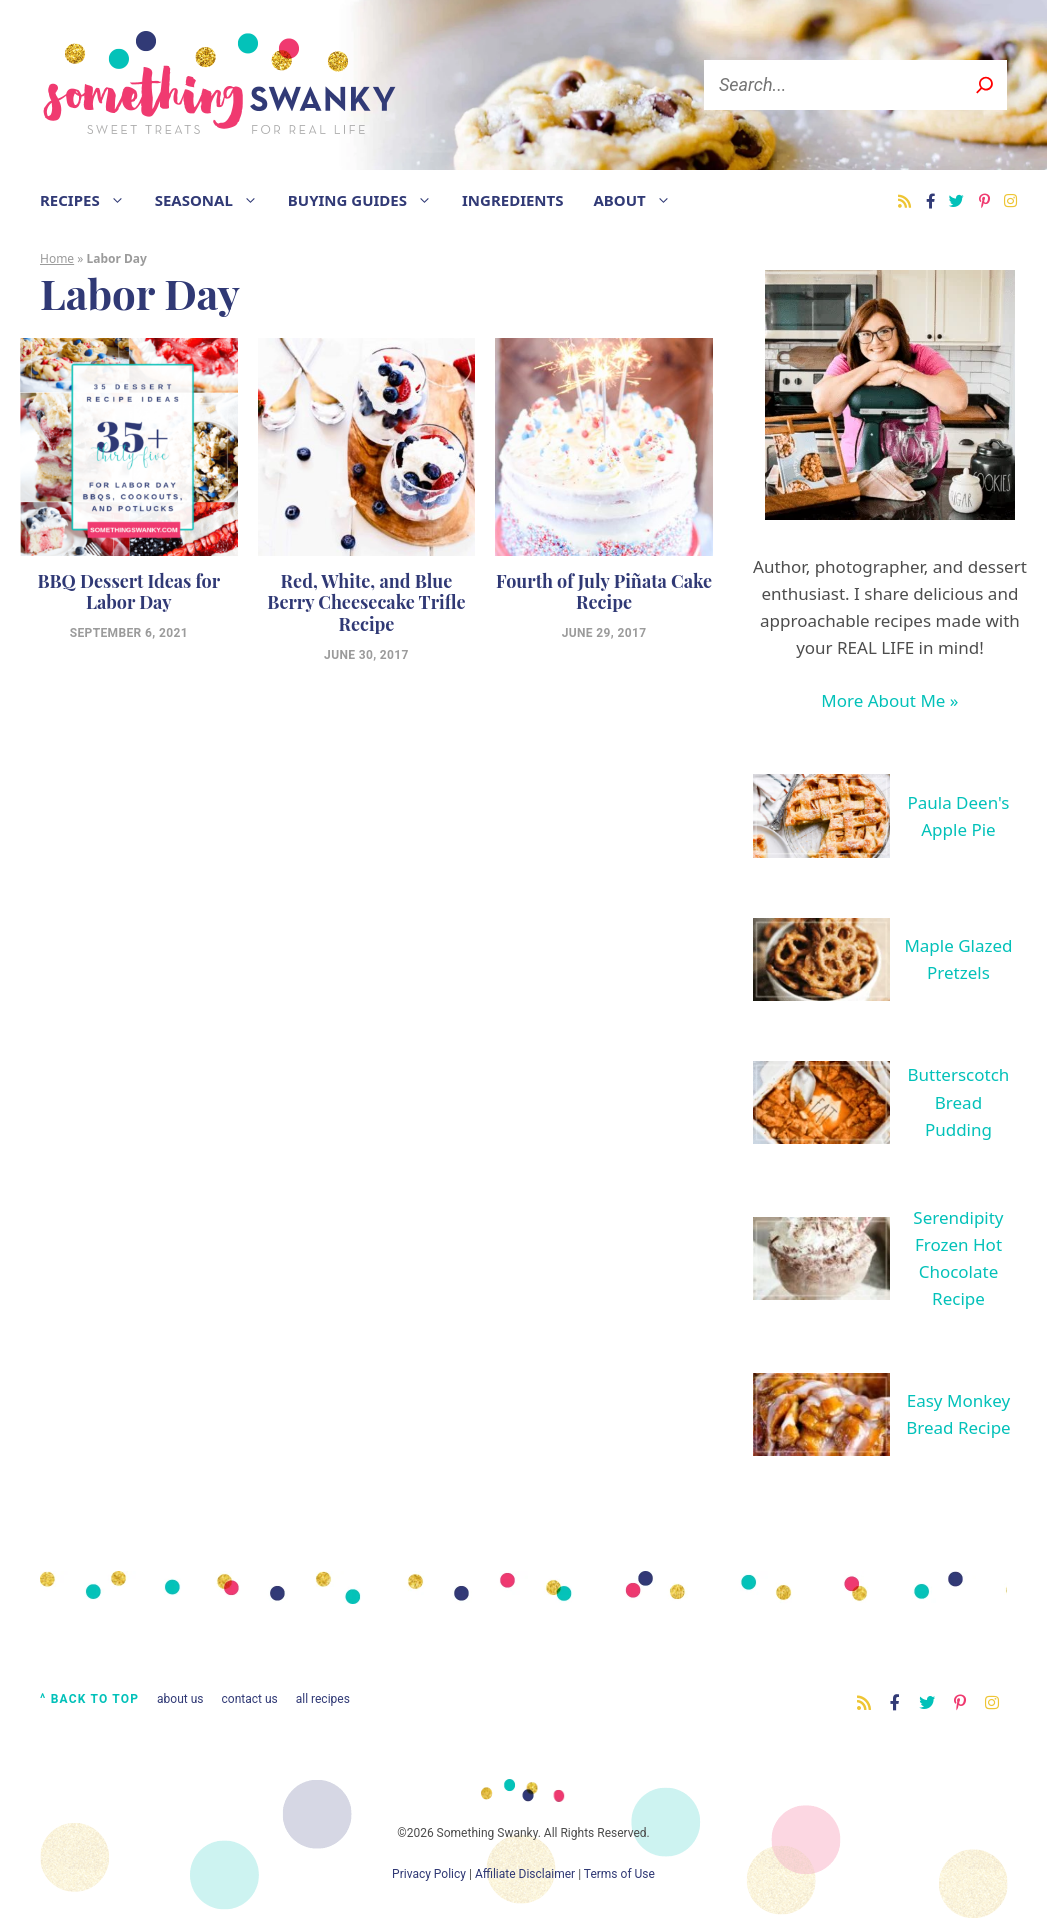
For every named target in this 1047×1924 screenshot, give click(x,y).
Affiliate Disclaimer (525, 1874)
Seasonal (214, 200)
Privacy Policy (429, 1874)
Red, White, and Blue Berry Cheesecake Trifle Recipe (366, 602)
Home (57, 258)
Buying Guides (367, 200)
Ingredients (512, 200)
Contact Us (250, 1699)
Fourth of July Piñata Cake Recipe (604, 592)
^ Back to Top (89, 1699)
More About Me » (889, 700)
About (639, 200)
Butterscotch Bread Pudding (959, 1101)
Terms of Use (619, 1874)
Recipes (90, 200)
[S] (984, 85)
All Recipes (323, 1699)
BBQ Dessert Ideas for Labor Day (128, 592)
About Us (180, 1699)
